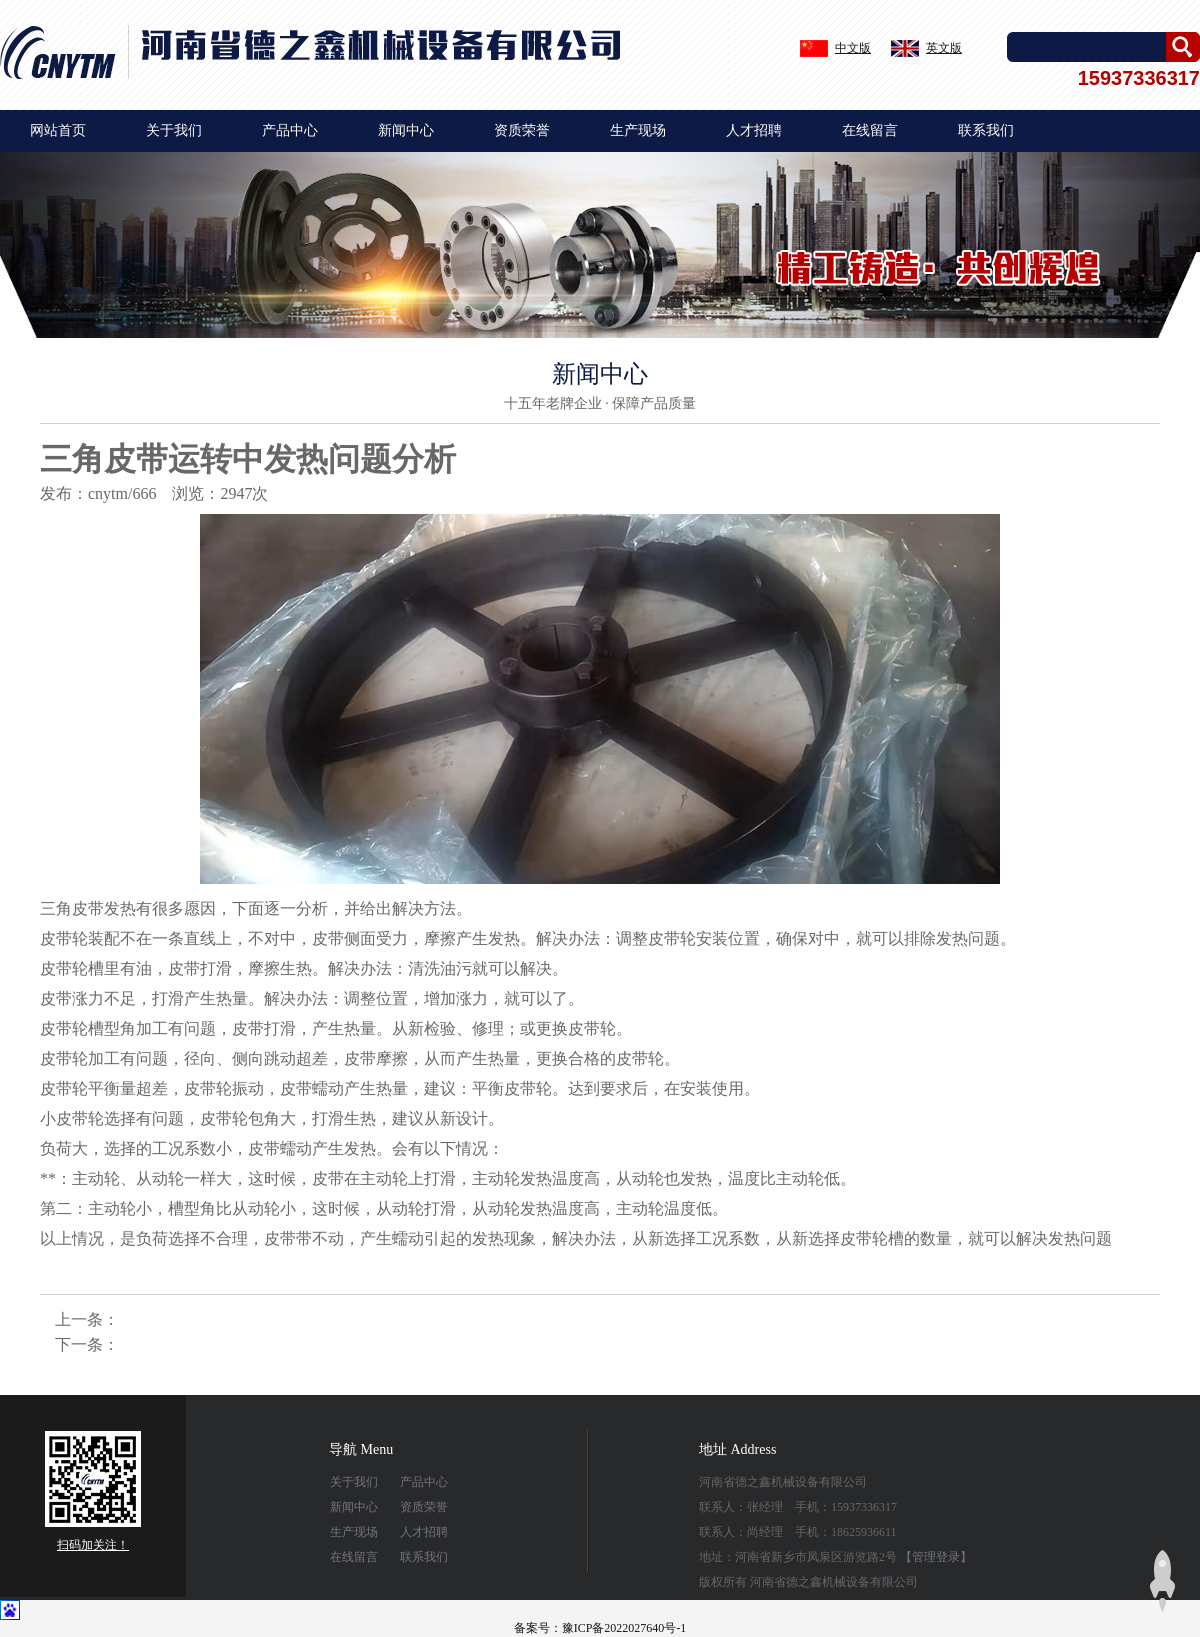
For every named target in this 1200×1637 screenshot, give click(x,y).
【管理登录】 (936, 1557)
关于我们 (174, 130)
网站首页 (58, 130)
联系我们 (986, 130)
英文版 (944, 48)
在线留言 (870, 130)
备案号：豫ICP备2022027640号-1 (600, 1628)
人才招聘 (754, 130)
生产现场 (638, 130)
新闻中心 (406, 130)
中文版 (853, 48)
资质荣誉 (522, 130)
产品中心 (290, 130)
